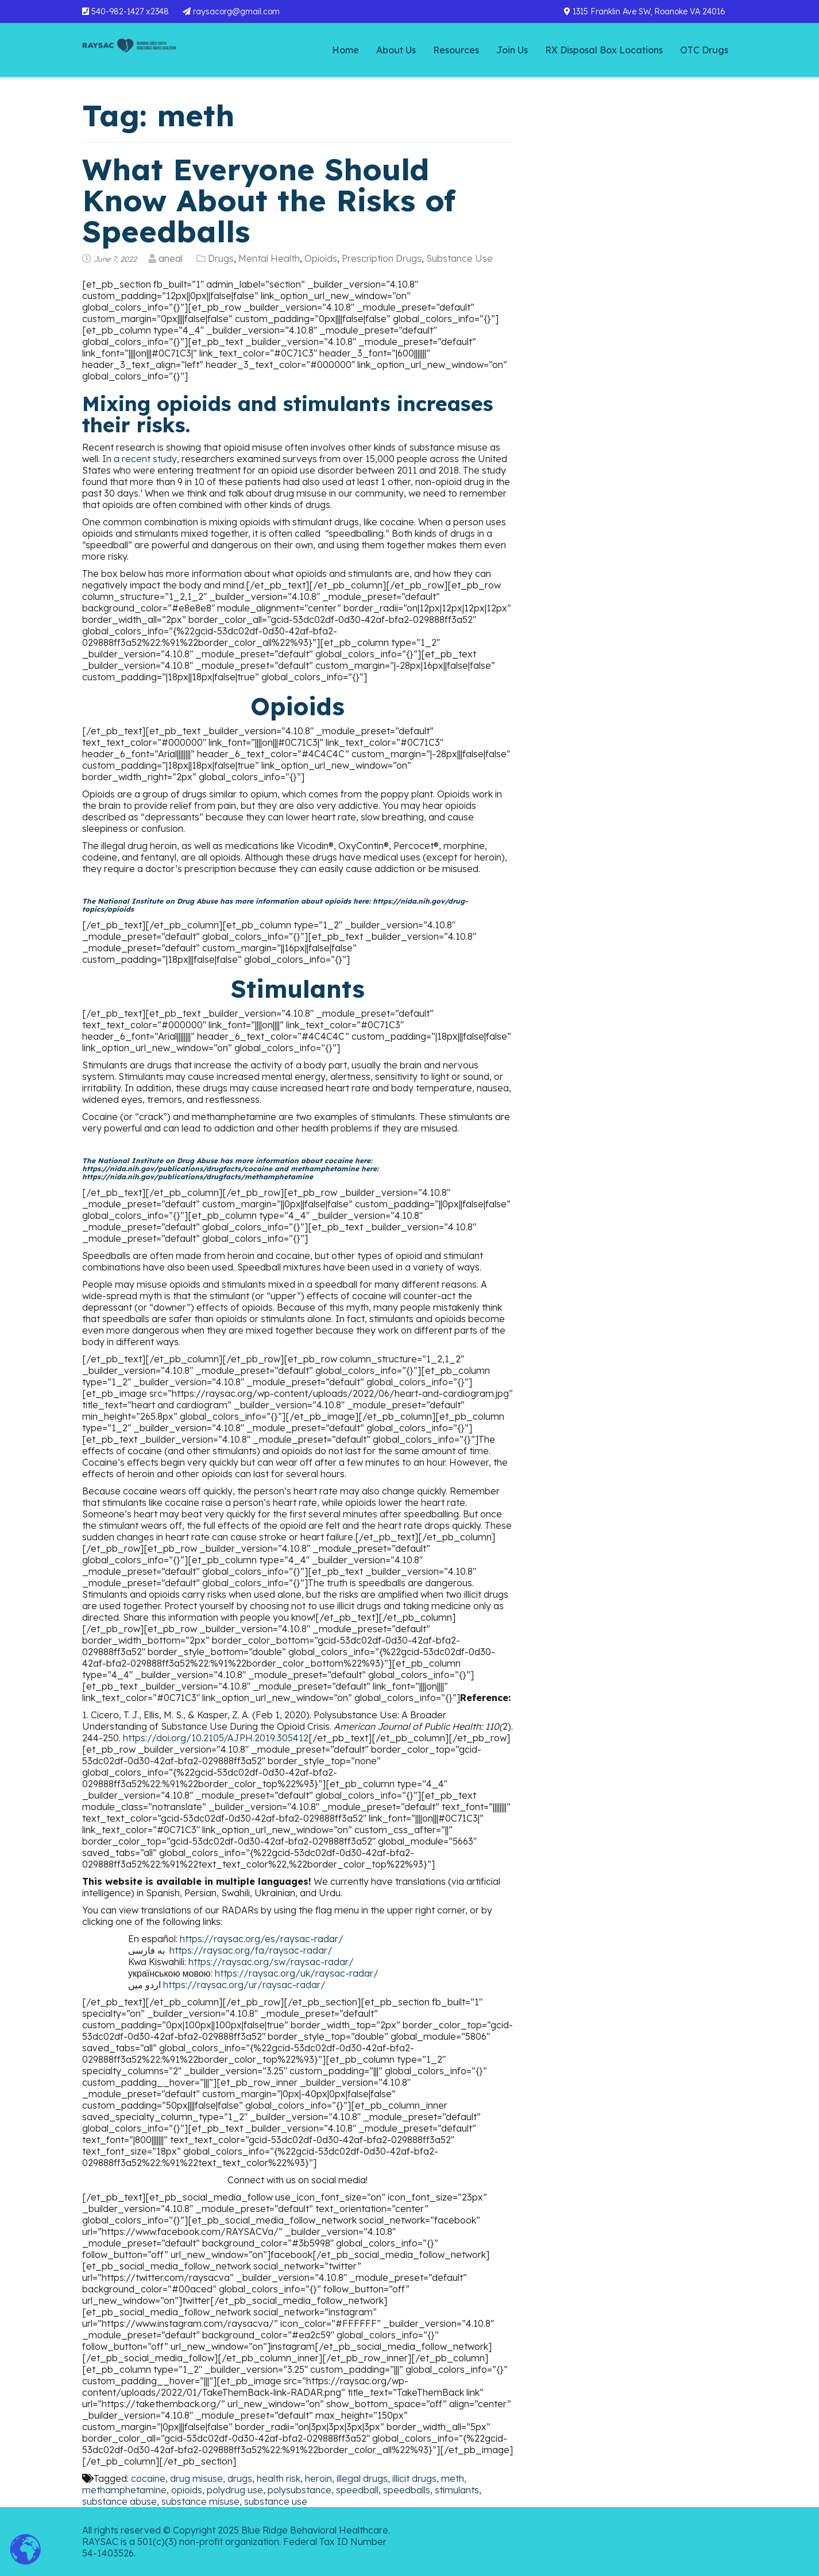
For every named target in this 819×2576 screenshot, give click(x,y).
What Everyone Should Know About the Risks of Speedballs (268, 200)
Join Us (512, 50)
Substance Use (459, 258)
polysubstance (299, 2490)
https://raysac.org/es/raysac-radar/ (261, 1938)
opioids (186, 2490)
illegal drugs (362, 2478)
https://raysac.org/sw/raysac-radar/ (271, 1961)
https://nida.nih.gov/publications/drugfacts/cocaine (177, 1168)
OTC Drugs (704, 50)
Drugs (221, 258)
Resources (456, 50)
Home (345, 50)
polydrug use (235, 2490)
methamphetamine (124, 2490)
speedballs (406, 2490)
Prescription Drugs (382, 258)
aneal (171, 258)
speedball (357, 2490)
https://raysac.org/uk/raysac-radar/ (296, 1973)
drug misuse (196, 2478)
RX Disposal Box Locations (604, 50)
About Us (396, 50)
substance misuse (200, 2501)
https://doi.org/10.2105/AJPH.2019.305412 (215, 1738)
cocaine (148, 2478)
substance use (275, 2501)
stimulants (457, 2490)
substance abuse (119, 2501)
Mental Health (269, 258)
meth (452, 2478)
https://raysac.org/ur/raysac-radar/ (244, 1984)
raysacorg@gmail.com (231, 11)
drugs (239, 2478)
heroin (318, 2478)
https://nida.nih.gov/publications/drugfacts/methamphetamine (197, 1176)
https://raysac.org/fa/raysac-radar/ (251, 1950)
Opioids (320, 258)
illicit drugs (414, 2478)
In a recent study (139, 458)
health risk (278, 2478)
